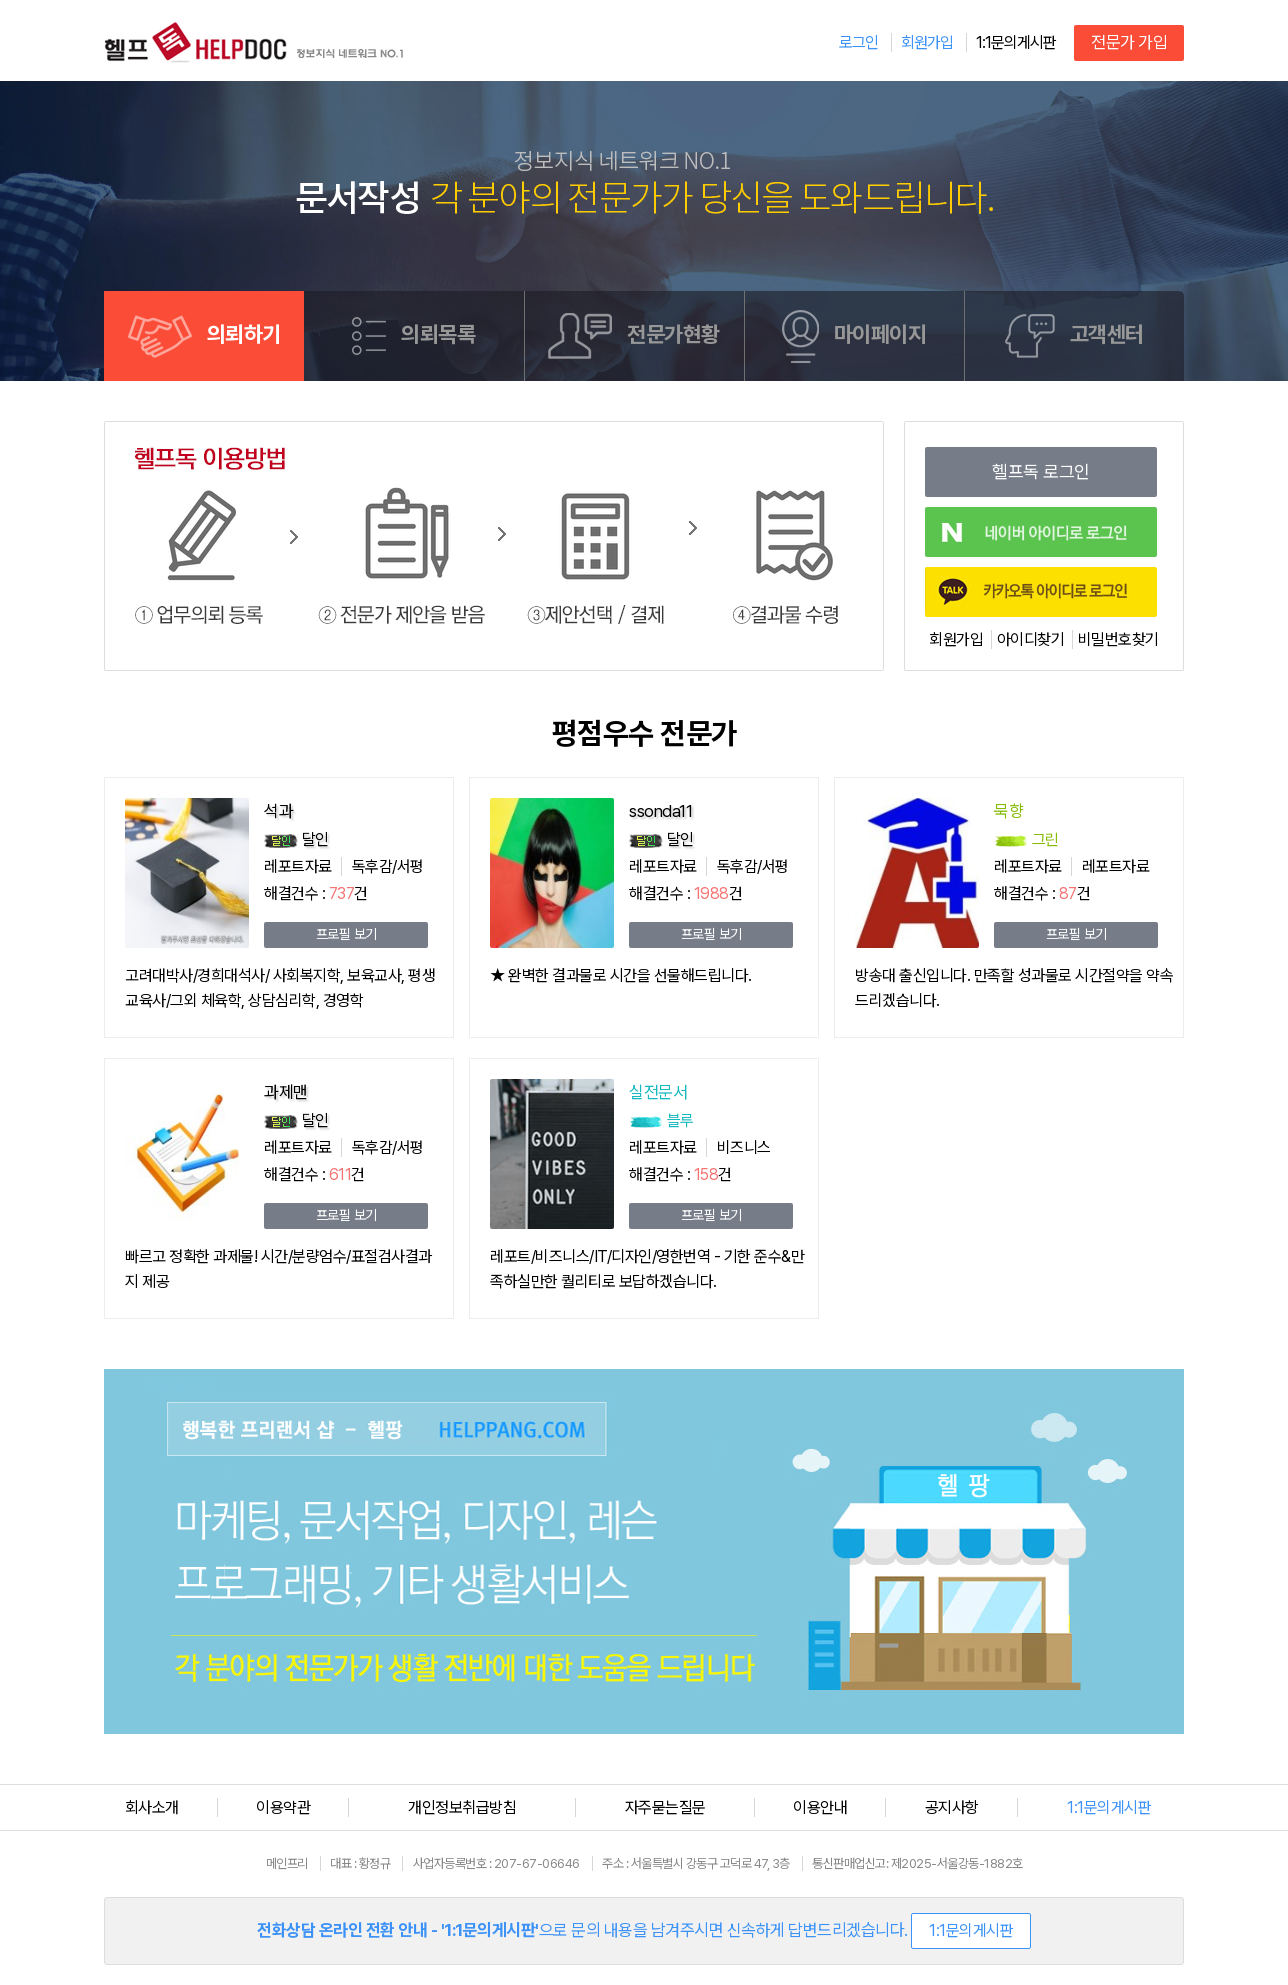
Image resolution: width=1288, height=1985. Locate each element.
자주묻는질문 (665, 1807)
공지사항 (952, 1807)
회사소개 (152, 1807)
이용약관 (283, 1807)
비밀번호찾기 (1118, 639)
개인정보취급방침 (462, 1807)
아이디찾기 (1031, 639)
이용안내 (820, 1807)
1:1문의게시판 (1016, 42)
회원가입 (956, 639)
